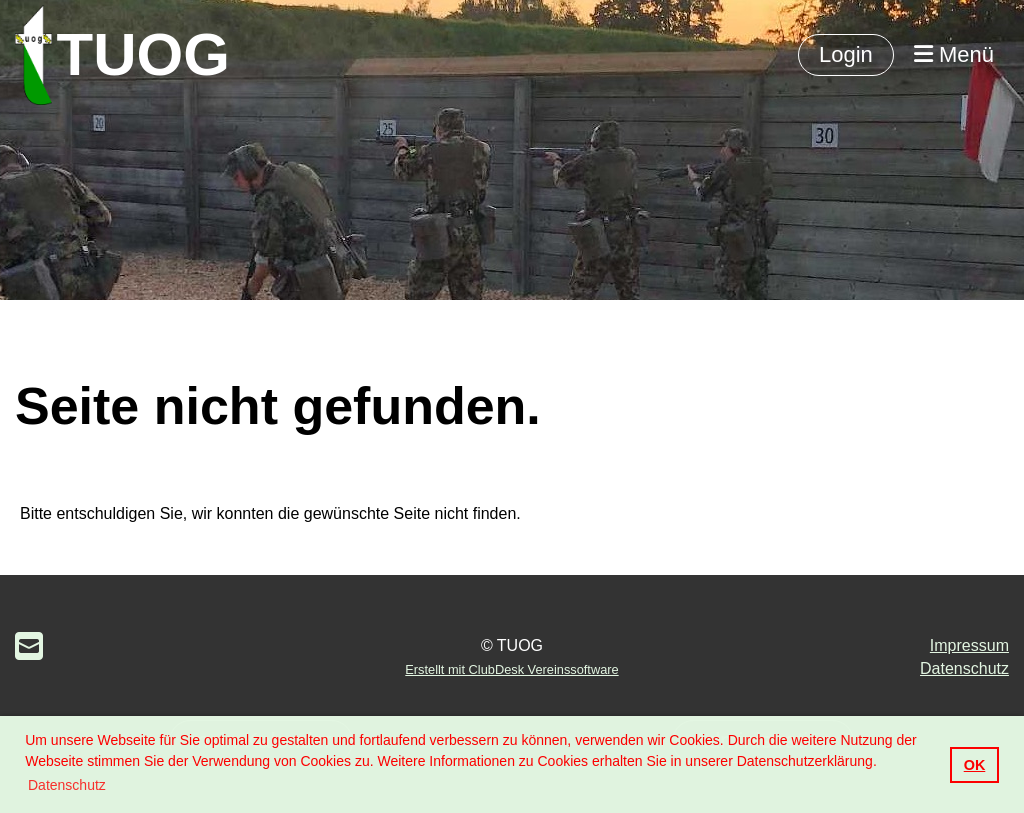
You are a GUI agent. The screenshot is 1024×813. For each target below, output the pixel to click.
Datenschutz (964, 668)
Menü (954, 54)
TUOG (143, 54)
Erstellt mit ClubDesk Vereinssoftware (511, 669)
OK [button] (975, 765)
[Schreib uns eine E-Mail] (29, 647)
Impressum (969, 645)
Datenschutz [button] (67, 785)
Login (846, 54)
